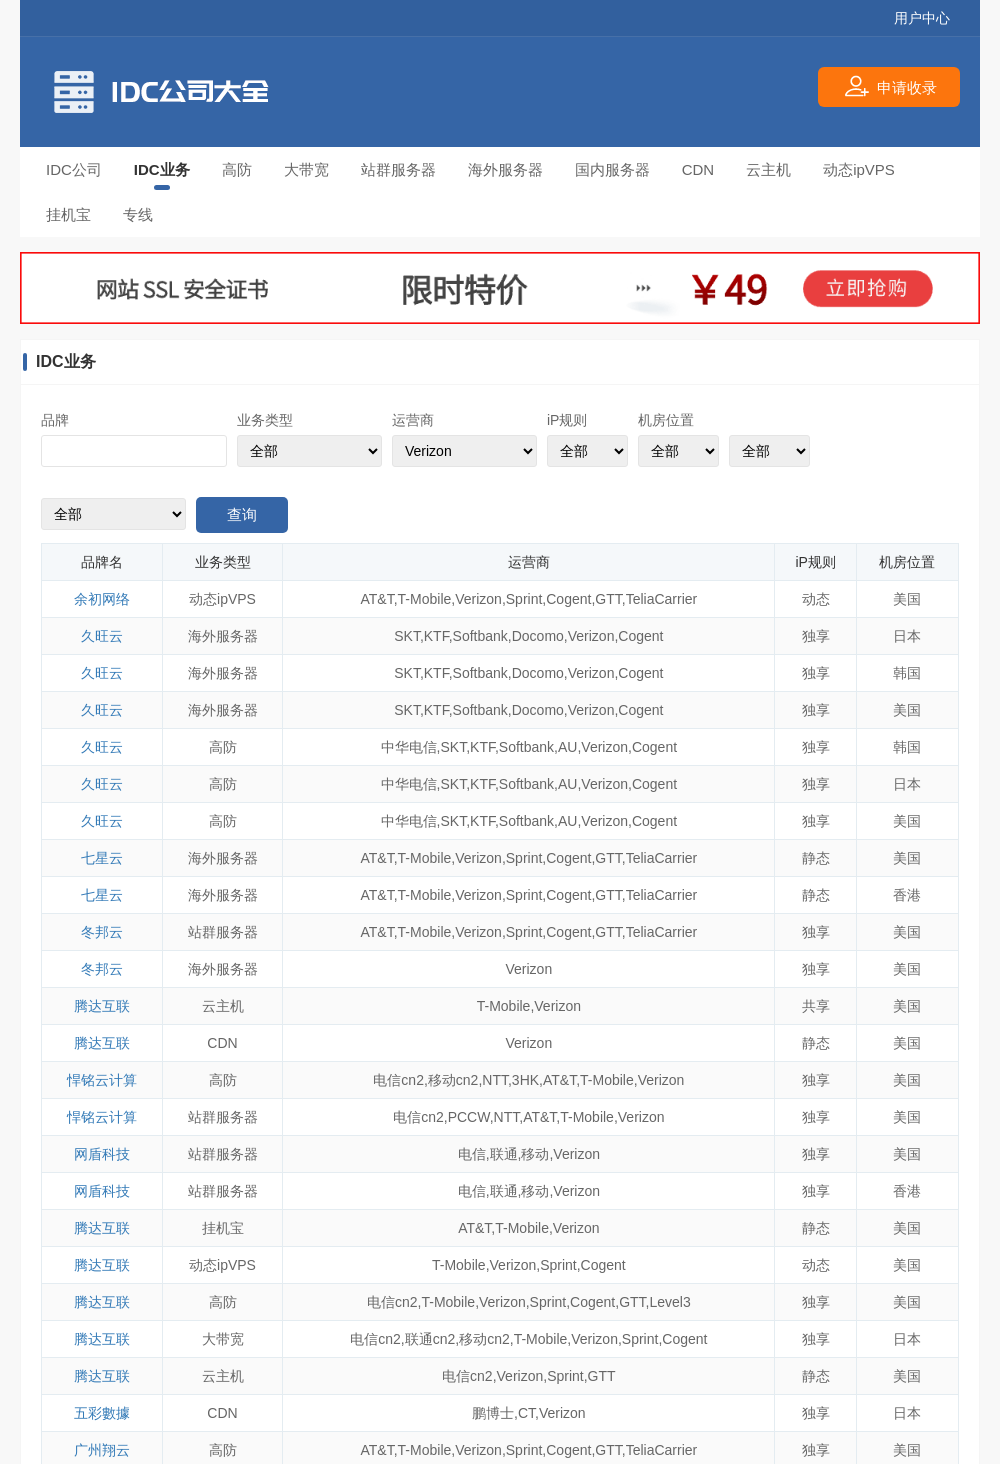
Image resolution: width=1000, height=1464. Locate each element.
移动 (535, 1154)
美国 (907, 599)
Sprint (524, 599)
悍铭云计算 (102, 1080)
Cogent (568, 599)
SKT (407, 636)
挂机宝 (68, 214)
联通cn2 (430, 1339)
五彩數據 (102, 1413)
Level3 (669, 1302)
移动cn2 (453, 1080)
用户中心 (922, 18)
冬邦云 (102, 932)
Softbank (480, 636)
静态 (816, 858)
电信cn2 (398, 1080)
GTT (608, 599)
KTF (436, 636)
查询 (242, 514)
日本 (907, 636)
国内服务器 (612, 169)
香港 (907, 895)
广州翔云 (102, 1450)
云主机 (768, 169)
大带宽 (306, 169)
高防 (237, 169)
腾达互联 (102, 1006)
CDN (698, 169)
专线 (138, 214)
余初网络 (102, 599)
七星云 (102, 858)
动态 (816, 599)
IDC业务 (162, 169)
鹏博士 (493, 1413)
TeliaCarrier (662, 599)
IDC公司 (74, 169)
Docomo (538, 636)
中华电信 (409, 747)
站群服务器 (398, 169)
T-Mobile (425, 599)
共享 (816, 1006)
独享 (816, 636)
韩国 (907, 673)
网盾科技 (102, 1154)
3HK (525, 1080)
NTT (495, 1080)
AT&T (377, 599)
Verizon (478, 599)
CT (526, 1413)
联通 (504, 1154)
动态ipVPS (859, 169)
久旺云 (102, 636)
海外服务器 (505, 169)
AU (567, 747)
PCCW (469, 1117)
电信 (472, 1154)
